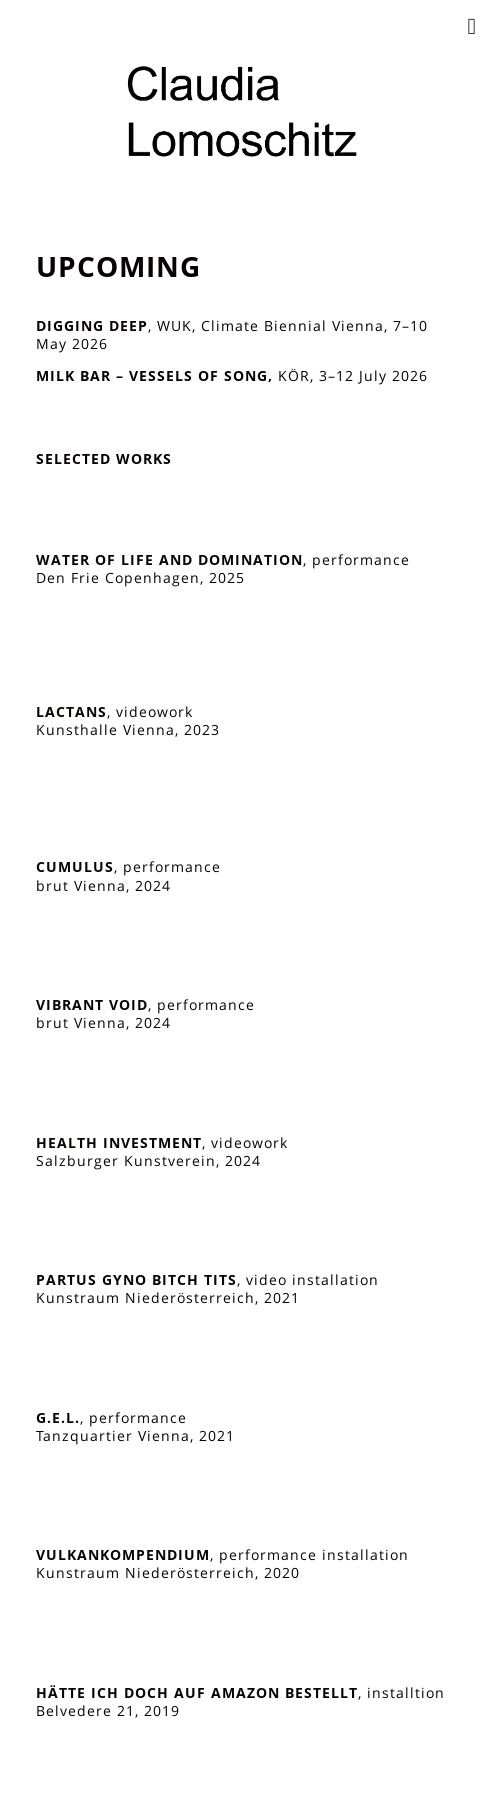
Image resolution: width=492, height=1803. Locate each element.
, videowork (114, 712)
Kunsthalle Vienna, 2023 (128, 730)
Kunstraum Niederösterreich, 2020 (168, 1573)
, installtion (240, 1693)
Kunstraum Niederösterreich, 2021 (168, 1298)
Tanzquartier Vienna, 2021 (135, 1436)
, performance (223, 560)
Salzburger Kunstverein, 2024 (148, 1161)
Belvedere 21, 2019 (108, 1711)
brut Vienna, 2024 (103, 886)
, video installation (207, 1280)
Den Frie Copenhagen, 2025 (140, 578)
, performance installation (222, 1555)
